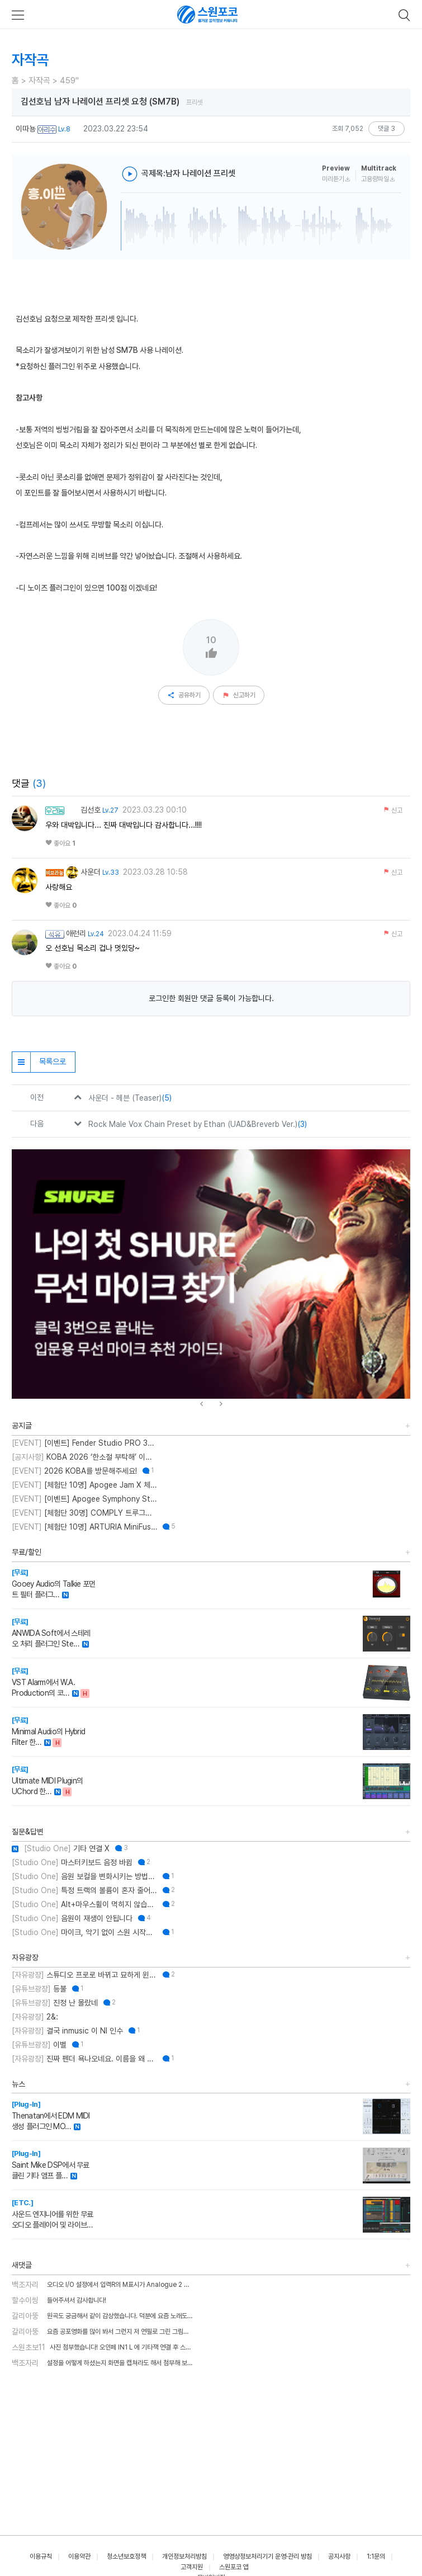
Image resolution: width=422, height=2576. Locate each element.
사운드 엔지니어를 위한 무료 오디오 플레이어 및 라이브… (52, 2213)
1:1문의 (376, 2556)
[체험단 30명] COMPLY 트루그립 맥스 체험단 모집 (84, 1512)
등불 (39, 1988)
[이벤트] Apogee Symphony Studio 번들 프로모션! (84, 1498)
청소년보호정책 (126, 2556)
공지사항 (339, 2556)
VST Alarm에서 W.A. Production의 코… (43, 1682)
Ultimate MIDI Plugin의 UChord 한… (47, 1780)
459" (69, 81)
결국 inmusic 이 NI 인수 (67, 2030)
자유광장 (25, 1957)
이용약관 (79, 2556)
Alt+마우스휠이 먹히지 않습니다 (84, 1904)
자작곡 (39, 81)
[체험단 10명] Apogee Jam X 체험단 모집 (84, 1484)
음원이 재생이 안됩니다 (72, 1918)
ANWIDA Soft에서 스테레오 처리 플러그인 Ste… (51, 1632)
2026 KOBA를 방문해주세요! (74, 1470)
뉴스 (18, 2083)
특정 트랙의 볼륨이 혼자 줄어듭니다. (84, 1890)
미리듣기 (336, 179)
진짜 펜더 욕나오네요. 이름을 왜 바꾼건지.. (84, 2058)
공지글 (22, 1425)
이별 (39, 2044)
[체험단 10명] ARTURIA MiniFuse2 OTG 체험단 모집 (84, 1526)
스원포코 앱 (234, 2567)
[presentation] (201, 1404)
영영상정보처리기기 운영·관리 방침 (267, 2556)
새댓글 (22, 2265)
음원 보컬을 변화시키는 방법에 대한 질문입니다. (84, 1876)
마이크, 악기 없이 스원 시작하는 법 (84, 1932)
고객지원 (192, 2567)
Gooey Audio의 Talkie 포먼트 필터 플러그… (54, 1583)
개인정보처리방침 (184, 2556)
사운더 (83, 871)
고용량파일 (378, 179)
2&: (35, 2016)
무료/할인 (26, 1552)
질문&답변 (28, 1831)
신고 (392, 810)
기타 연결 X (61, 1848)
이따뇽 (26, 128)
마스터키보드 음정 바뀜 (72, 1862)
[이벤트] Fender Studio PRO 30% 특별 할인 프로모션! (84, 1442)
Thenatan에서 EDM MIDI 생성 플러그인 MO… (51, 2115)
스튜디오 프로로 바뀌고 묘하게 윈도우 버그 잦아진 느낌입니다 (84, 1974)
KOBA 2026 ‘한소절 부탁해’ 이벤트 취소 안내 (84, 1456)
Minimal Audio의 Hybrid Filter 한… (48, 1731)
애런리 (76, 933)
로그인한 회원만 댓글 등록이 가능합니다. (211, 998)
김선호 (83, 809)
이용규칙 (41, 2556)
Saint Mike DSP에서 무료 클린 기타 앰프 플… (50, 2164)
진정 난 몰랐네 (55, 2002)
